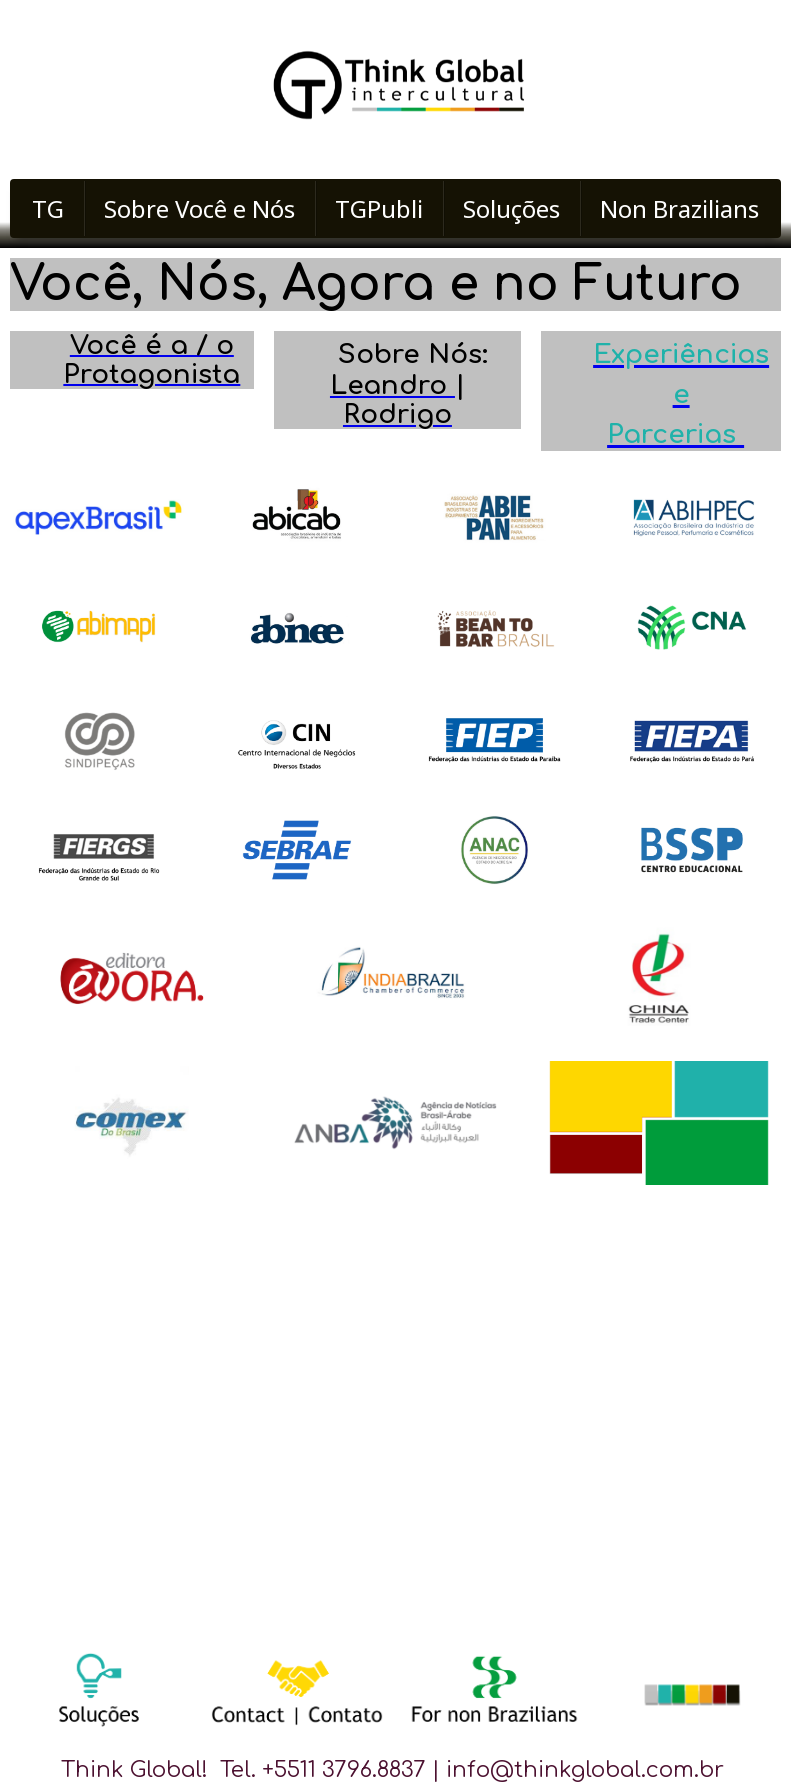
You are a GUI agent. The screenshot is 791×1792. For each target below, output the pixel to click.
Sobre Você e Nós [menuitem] (199, 208)
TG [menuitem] (48, 208)
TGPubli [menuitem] (379, 208)
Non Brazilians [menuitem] (679, 208)
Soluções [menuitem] (511, 208)
